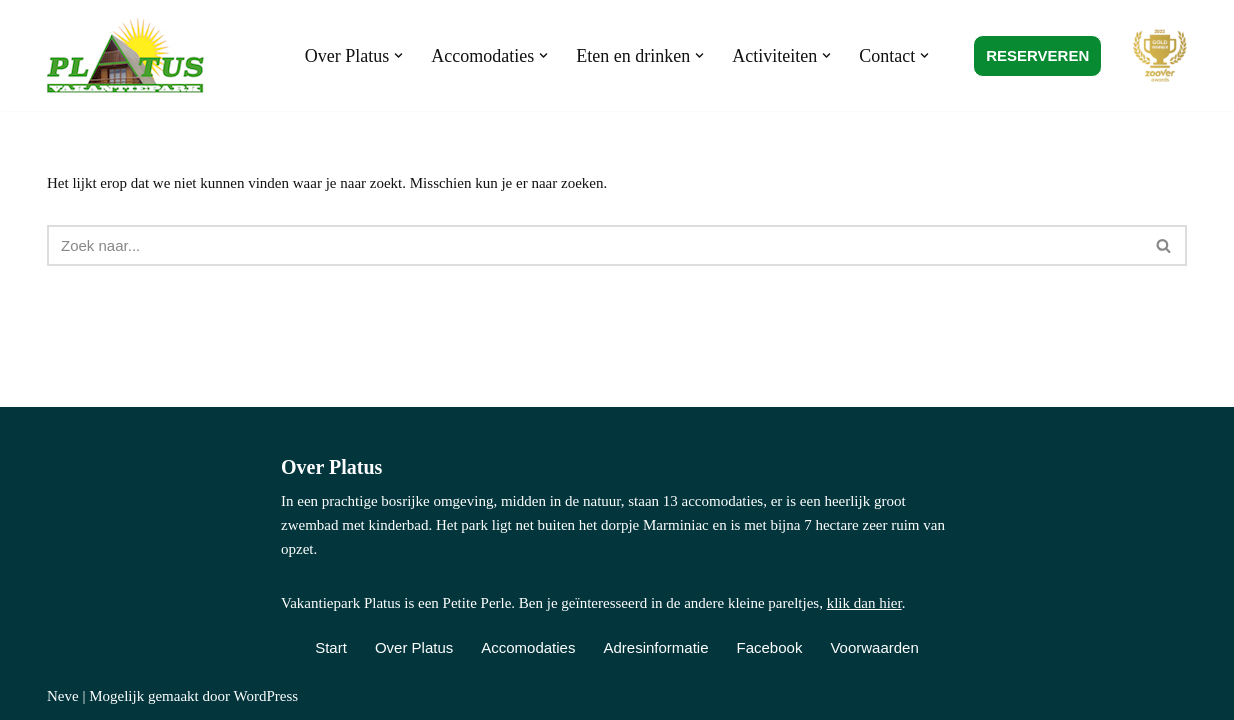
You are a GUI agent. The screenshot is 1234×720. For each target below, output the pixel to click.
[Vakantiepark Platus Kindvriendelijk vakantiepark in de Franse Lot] (130, 55)
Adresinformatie (655, 647)
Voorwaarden (874, 647)
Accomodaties (528, 647)
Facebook (770, 647)
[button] (398, 55)
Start (331, 647)
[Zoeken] (594, 245)
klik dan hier (864, 603)
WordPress (265, 696)
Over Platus (414, 647)
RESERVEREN (1037, 55)
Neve (63, 696)
